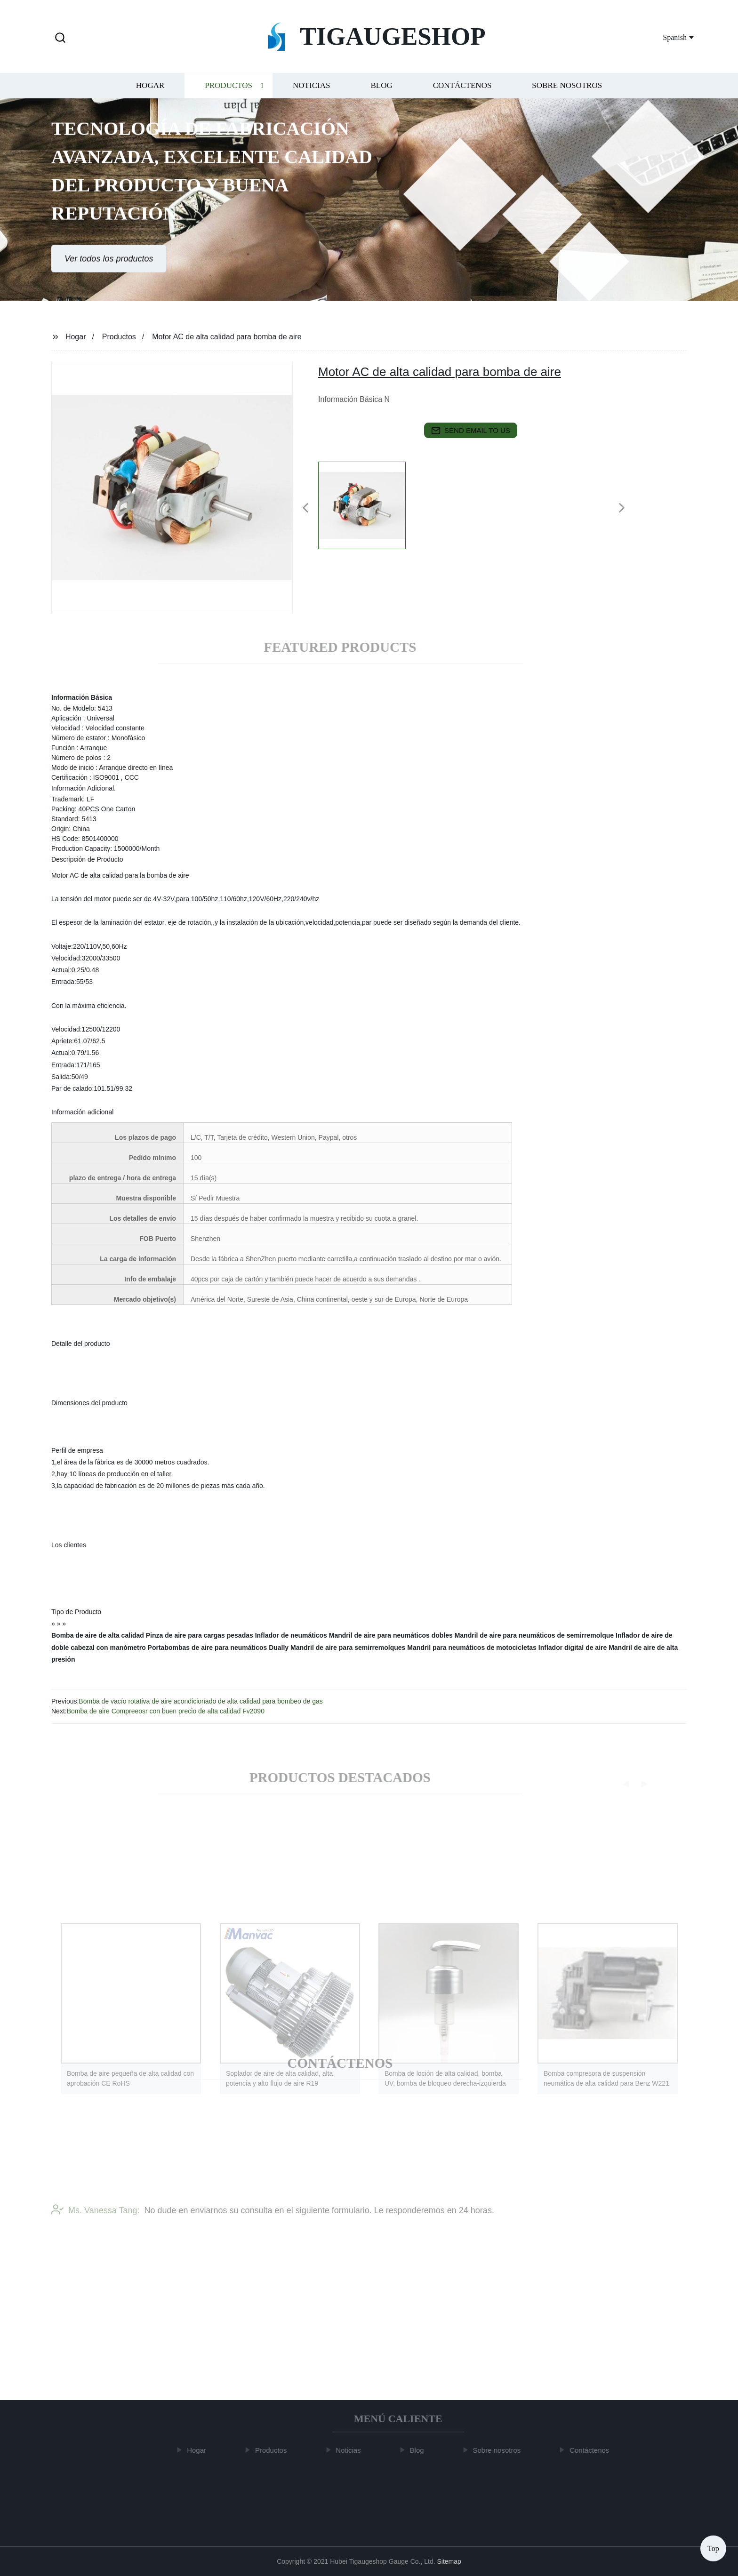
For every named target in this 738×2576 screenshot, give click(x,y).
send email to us (470, 430)
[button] (60, 38)
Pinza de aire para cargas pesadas (199, 1635)
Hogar (150, 93)
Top (713, 2548)
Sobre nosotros (567, 93)
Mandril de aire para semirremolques (347, 1647)
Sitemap (449, 2561)
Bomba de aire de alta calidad (97, 1635)
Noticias (311, 93)
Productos (228, 93)
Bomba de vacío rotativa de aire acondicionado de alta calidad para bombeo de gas (200, 1701)
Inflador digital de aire (572, 1647)
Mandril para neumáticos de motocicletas (472, 1647)
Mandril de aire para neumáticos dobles (391, 1635)
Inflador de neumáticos (291, 1635)
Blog (381, 93)
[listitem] (369, 504)
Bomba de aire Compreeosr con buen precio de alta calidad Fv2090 (166, 1711)
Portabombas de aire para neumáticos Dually (218, 1647)
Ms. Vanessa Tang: (95, 2228)
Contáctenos (462, 93)
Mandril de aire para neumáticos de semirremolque (534, 1635)
